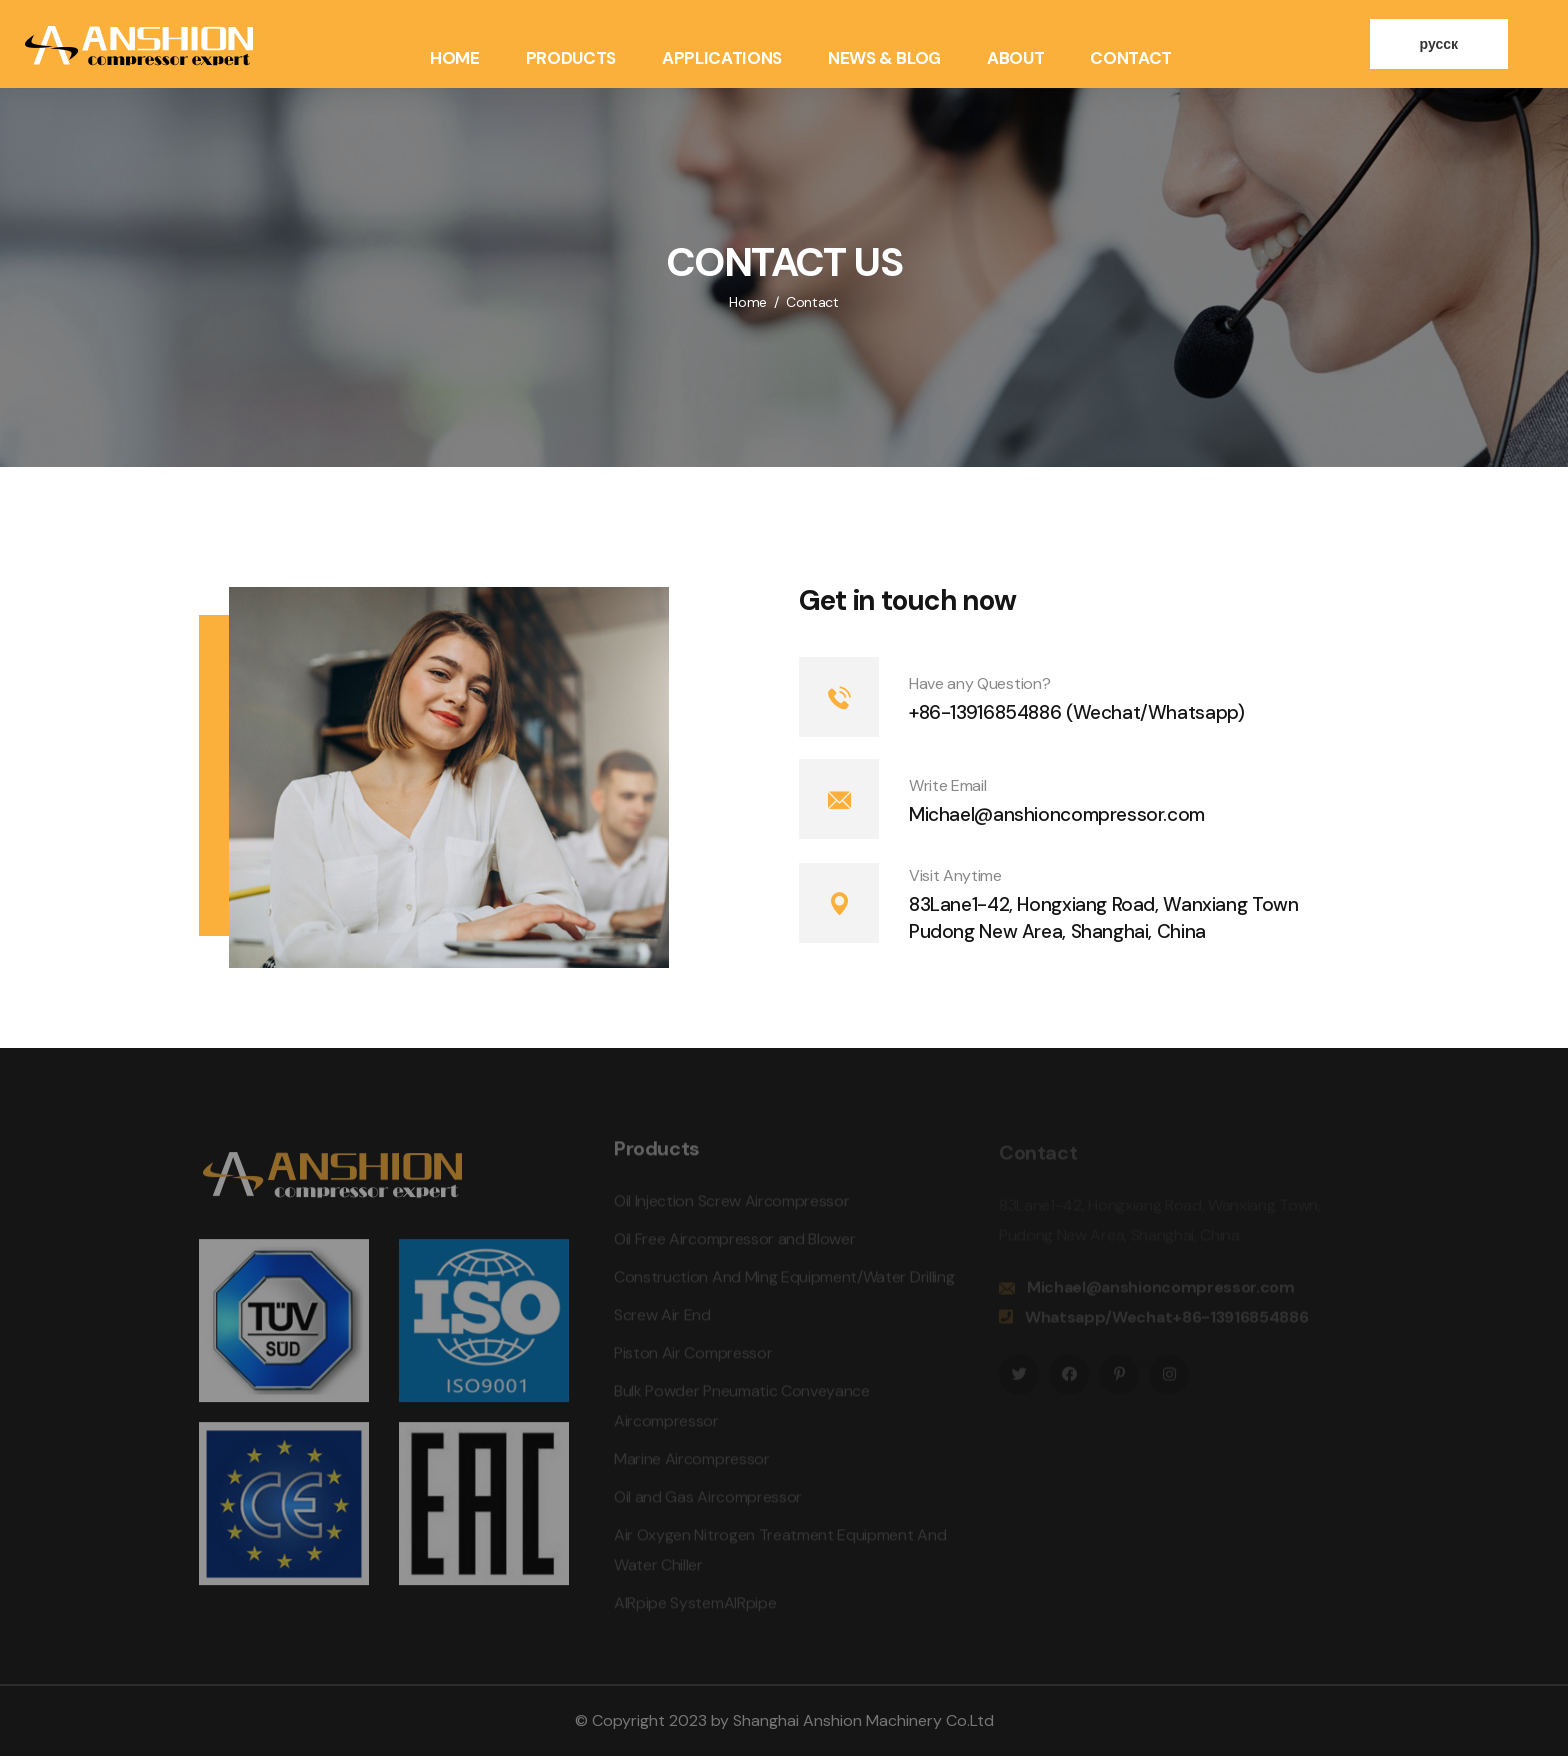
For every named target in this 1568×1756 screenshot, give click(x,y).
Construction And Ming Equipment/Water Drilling (784, 1281)
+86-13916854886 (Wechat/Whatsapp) (1076, 712)
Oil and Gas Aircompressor (708, 1501)
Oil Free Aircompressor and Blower (734, 1243)
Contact (1131, 58)
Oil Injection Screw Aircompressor (731, 1205)
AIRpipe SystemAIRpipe (695, 1607)
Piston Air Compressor (693, 1357)
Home (455, 58)
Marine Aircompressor (692, 1463)
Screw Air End (662, 1319)
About (1015, 58)
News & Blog (884, 58)
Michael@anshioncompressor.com (1057, 814)
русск (1439, 44)
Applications (722, 58)
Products (571, 58)
